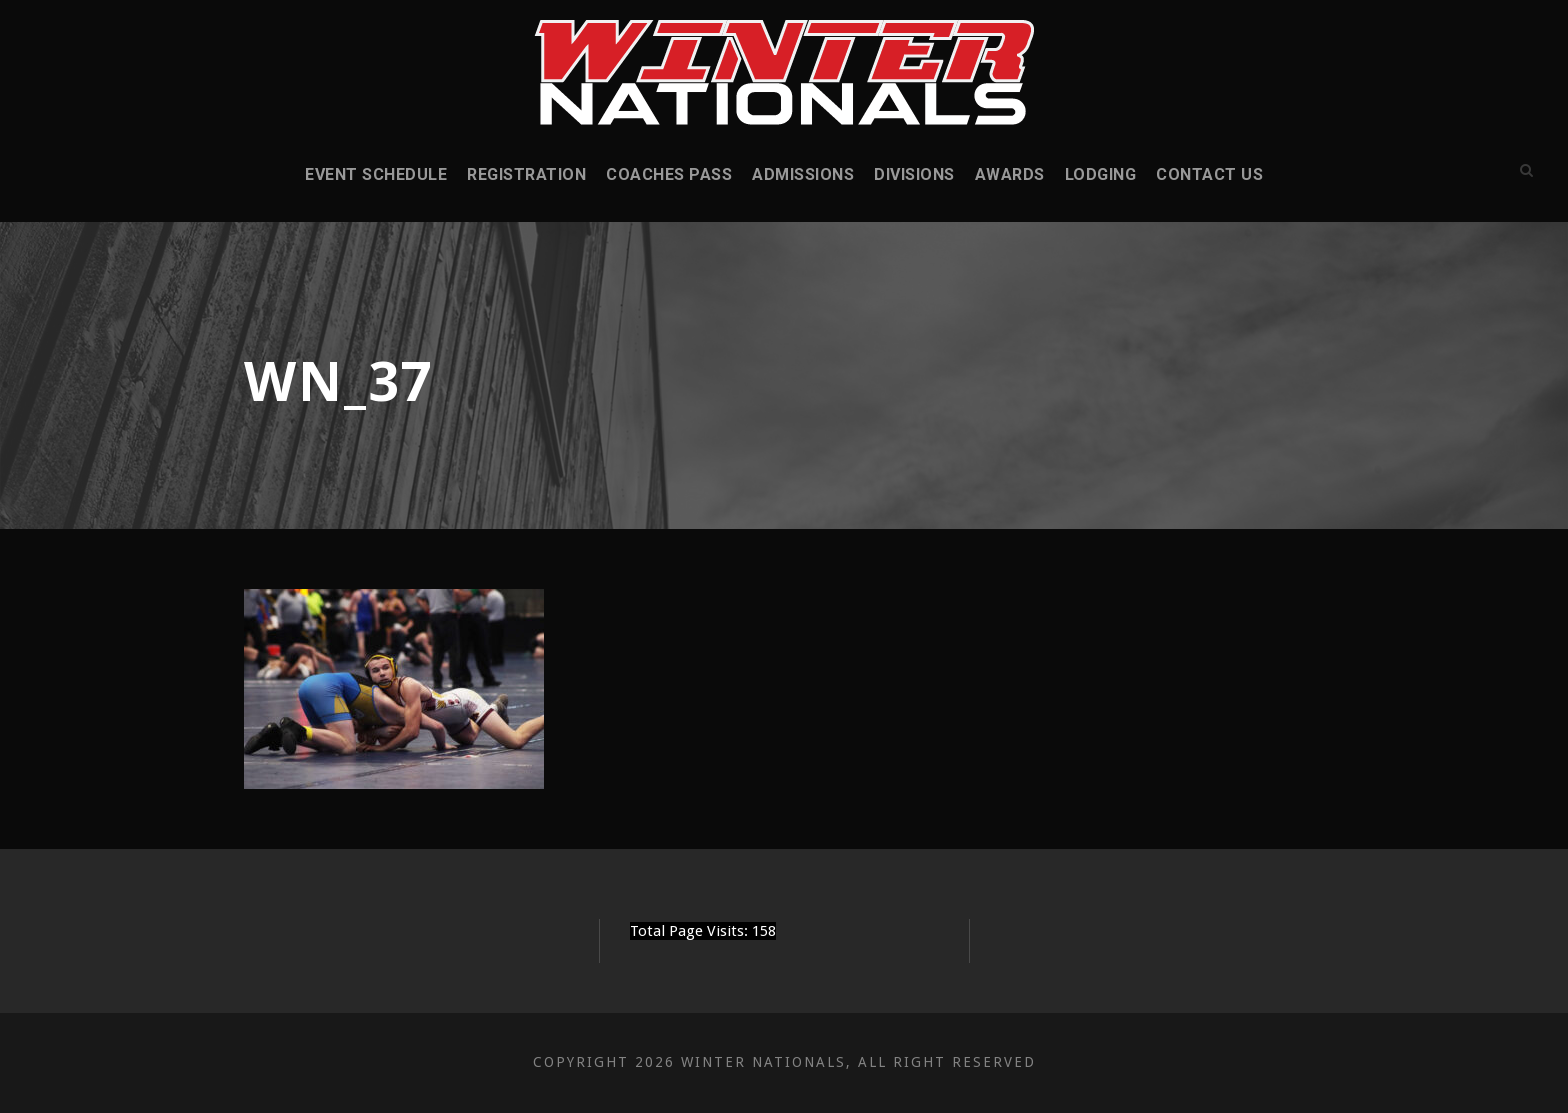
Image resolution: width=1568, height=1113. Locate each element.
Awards (1010, 174)
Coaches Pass (669, 174)
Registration (526, 174)
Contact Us (1209, 174)
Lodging (1101, 174)
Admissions (803, 174)
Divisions (914, 174)
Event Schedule (376, 174)
